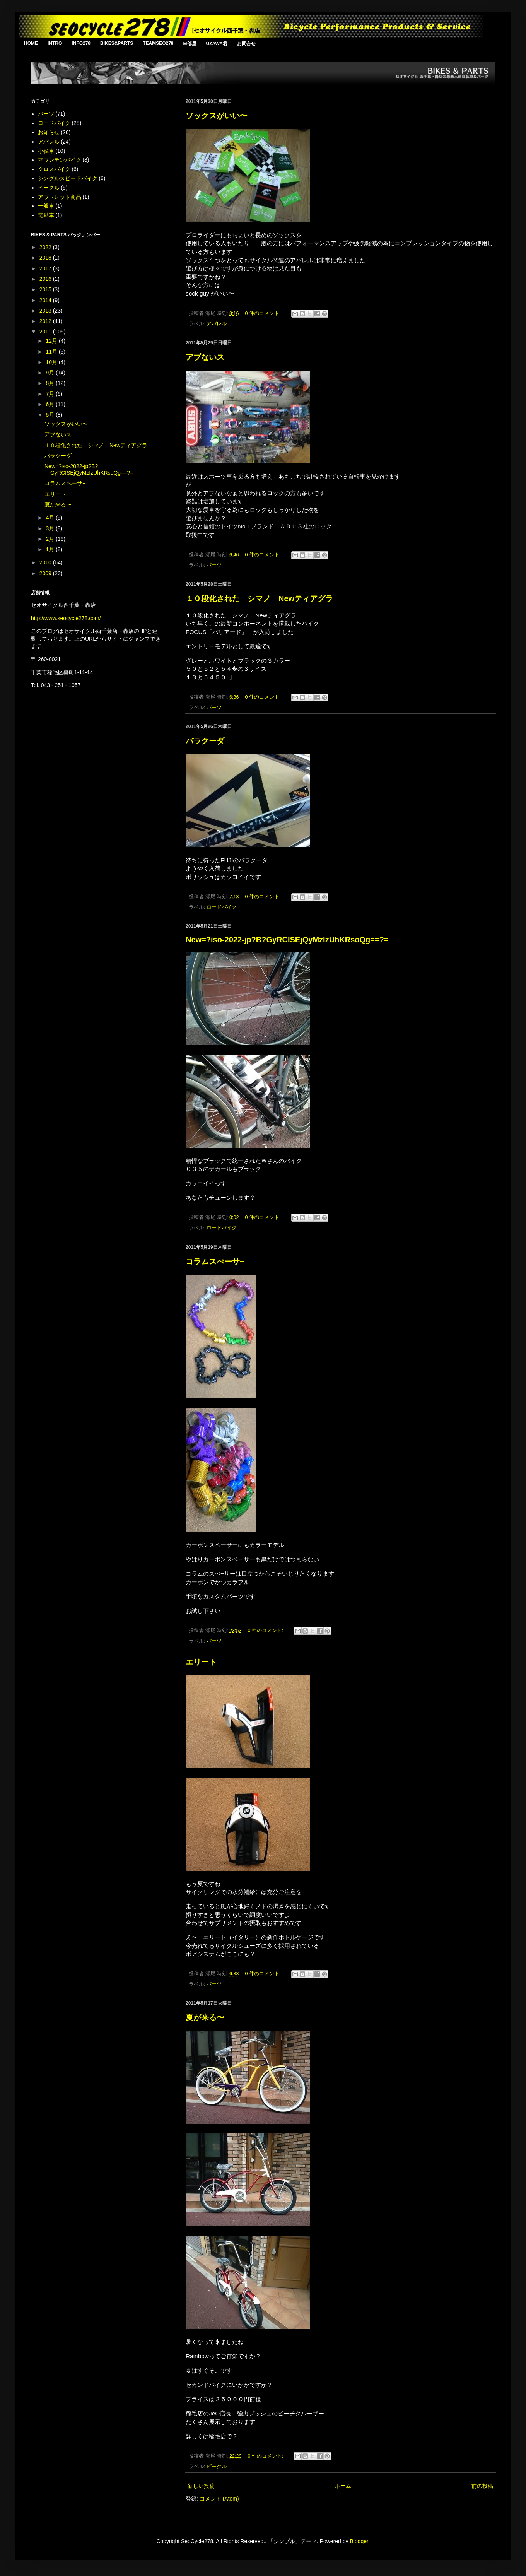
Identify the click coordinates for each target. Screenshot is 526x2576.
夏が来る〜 (205, 2017)
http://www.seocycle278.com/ (66, 618)
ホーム (343, 2486)
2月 (51, 539)
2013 (46, 311)
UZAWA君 (216, 43)
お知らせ (49, 132)
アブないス (205, 357)
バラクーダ (205, 741)
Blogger (359, 2541)
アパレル (217, 323)
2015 (46, 289)
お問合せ (246, 43)
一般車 (46, 206)
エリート (201, 1662)
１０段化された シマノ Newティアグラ (259, 598)
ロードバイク (222, 907)
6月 (51, 404)
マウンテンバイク (59, 160)
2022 (46, 247)
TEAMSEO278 (158, 43)
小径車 (46, 151)
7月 (51, 394)
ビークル (217, 2466)
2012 (46, 321)
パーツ (214, 565)
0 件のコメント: (263, 313)
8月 (51, 383)
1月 (51, 549)
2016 (46, 279)
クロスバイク (54, 169)
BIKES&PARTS (116, 43)
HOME (31, 43)
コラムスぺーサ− (215, 1261)
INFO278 (81, 43)
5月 (51, 415)
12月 (52, 341)
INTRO (55, 43)
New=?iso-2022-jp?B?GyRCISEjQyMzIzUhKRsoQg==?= (287, 939)
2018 (46, 258)
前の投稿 (482, 2486)
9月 (51, 372)
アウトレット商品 (59, 197)
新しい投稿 (201, 2486)
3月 (51, 528)
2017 (46, 268)
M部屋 (189, 43)
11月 (52, 352)
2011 (46, 331)
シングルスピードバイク (67, 178)
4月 (51, 518)
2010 (46, 562)
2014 (46, 300)
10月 (52, 362)
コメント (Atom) (219, 2499)
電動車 (46, 215)
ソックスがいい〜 (217, 115)
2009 (46, 573)
